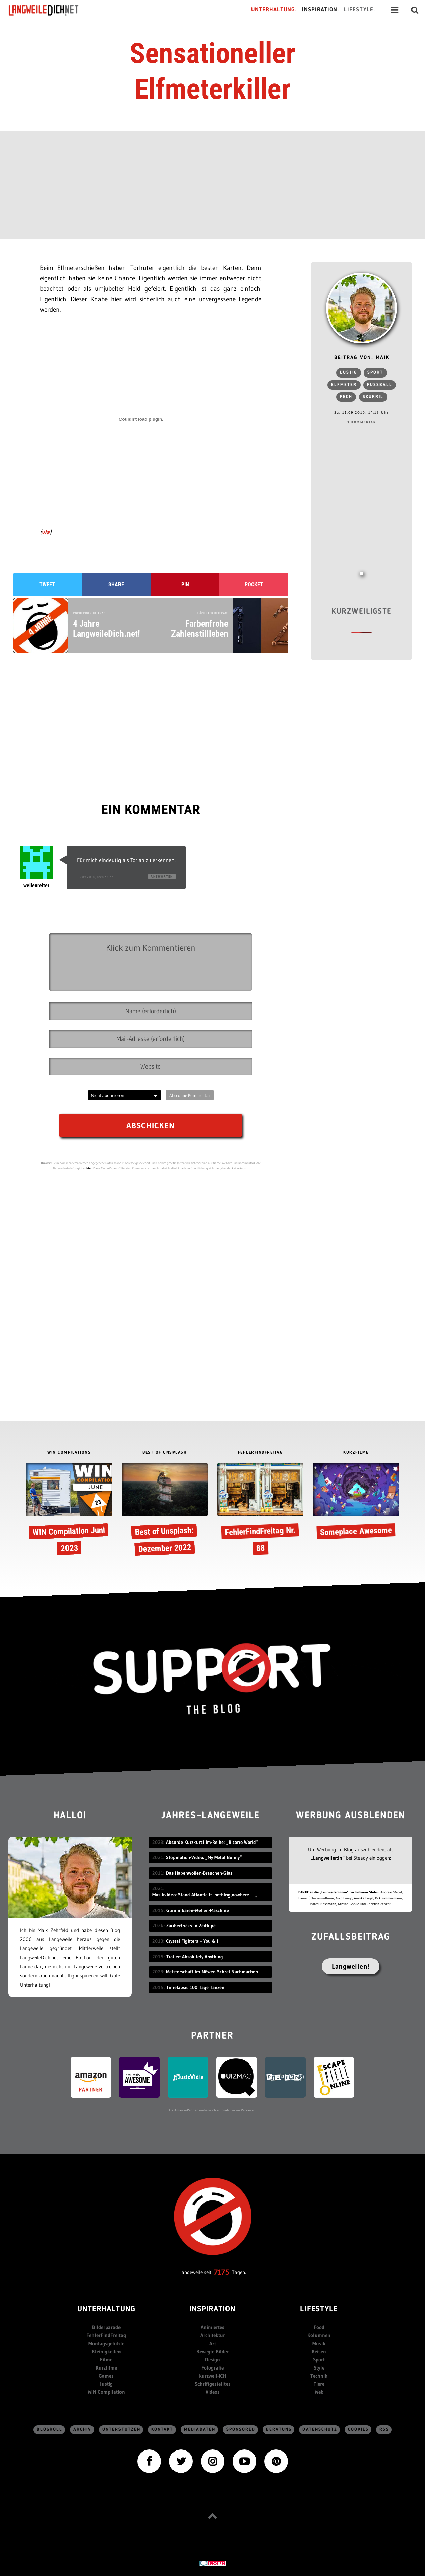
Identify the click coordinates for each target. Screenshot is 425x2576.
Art (212, 2343)
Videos (213, 2392)
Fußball (379, 385)
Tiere (319, 2384)
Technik (318, 2376)
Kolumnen (318, 2335)
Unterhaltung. (274, 10)
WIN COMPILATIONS (69, 1452)
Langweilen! (350, 1966)
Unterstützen (121, 2429)
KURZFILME (356, 1452)
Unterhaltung (106, 2310)
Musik (318, 2343)
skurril (373, 397)
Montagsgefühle (106, 2343)
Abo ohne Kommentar (189, 1095)
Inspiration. (320, 10)
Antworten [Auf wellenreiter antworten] (162, 876)
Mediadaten (199, 2429)
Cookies (358, 2429)
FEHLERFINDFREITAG (260, 1452)
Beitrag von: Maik (361, 357)
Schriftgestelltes (213, 2384)
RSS (384, 2429)
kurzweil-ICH (213, 2376)
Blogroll (49, 2429)
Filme (106, 2359)
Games (106, 2376)
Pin (185, 584)
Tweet (47, 584)
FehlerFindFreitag (106, 2335)
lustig (348, 372)
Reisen (319, 2351)
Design (212, 2359)
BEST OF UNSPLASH (164, 1452)
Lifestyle (319, 2310)
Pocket (254, 584)
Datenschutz (319, 2429)
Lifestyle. (359, 10)
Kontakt (162, 2429)
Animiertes (212, 2327)
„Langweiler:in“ (328, 1858)
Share (116, 584)
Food (319, 2327)
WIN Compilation (106, 2392)
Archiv (82, 2429)
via (46, 532)
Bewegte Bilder (212, 2351)
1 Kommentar (361, 422)
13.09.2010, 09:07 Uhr (95, 877)
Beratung (279, 2429)
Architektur (212, 2335)
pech (346, 397)
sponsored (240, 2429)
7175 (221, 2272)
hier (89, 1168)
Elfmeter (344, 385)
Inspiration (212, 2310)
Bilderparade (106, 2327)
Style (319, 2367)
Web (319, 2392)
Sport (375, 372)
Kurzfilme (106, 2367)
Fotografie (212, 2367)
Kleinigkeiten (106, 2351)
